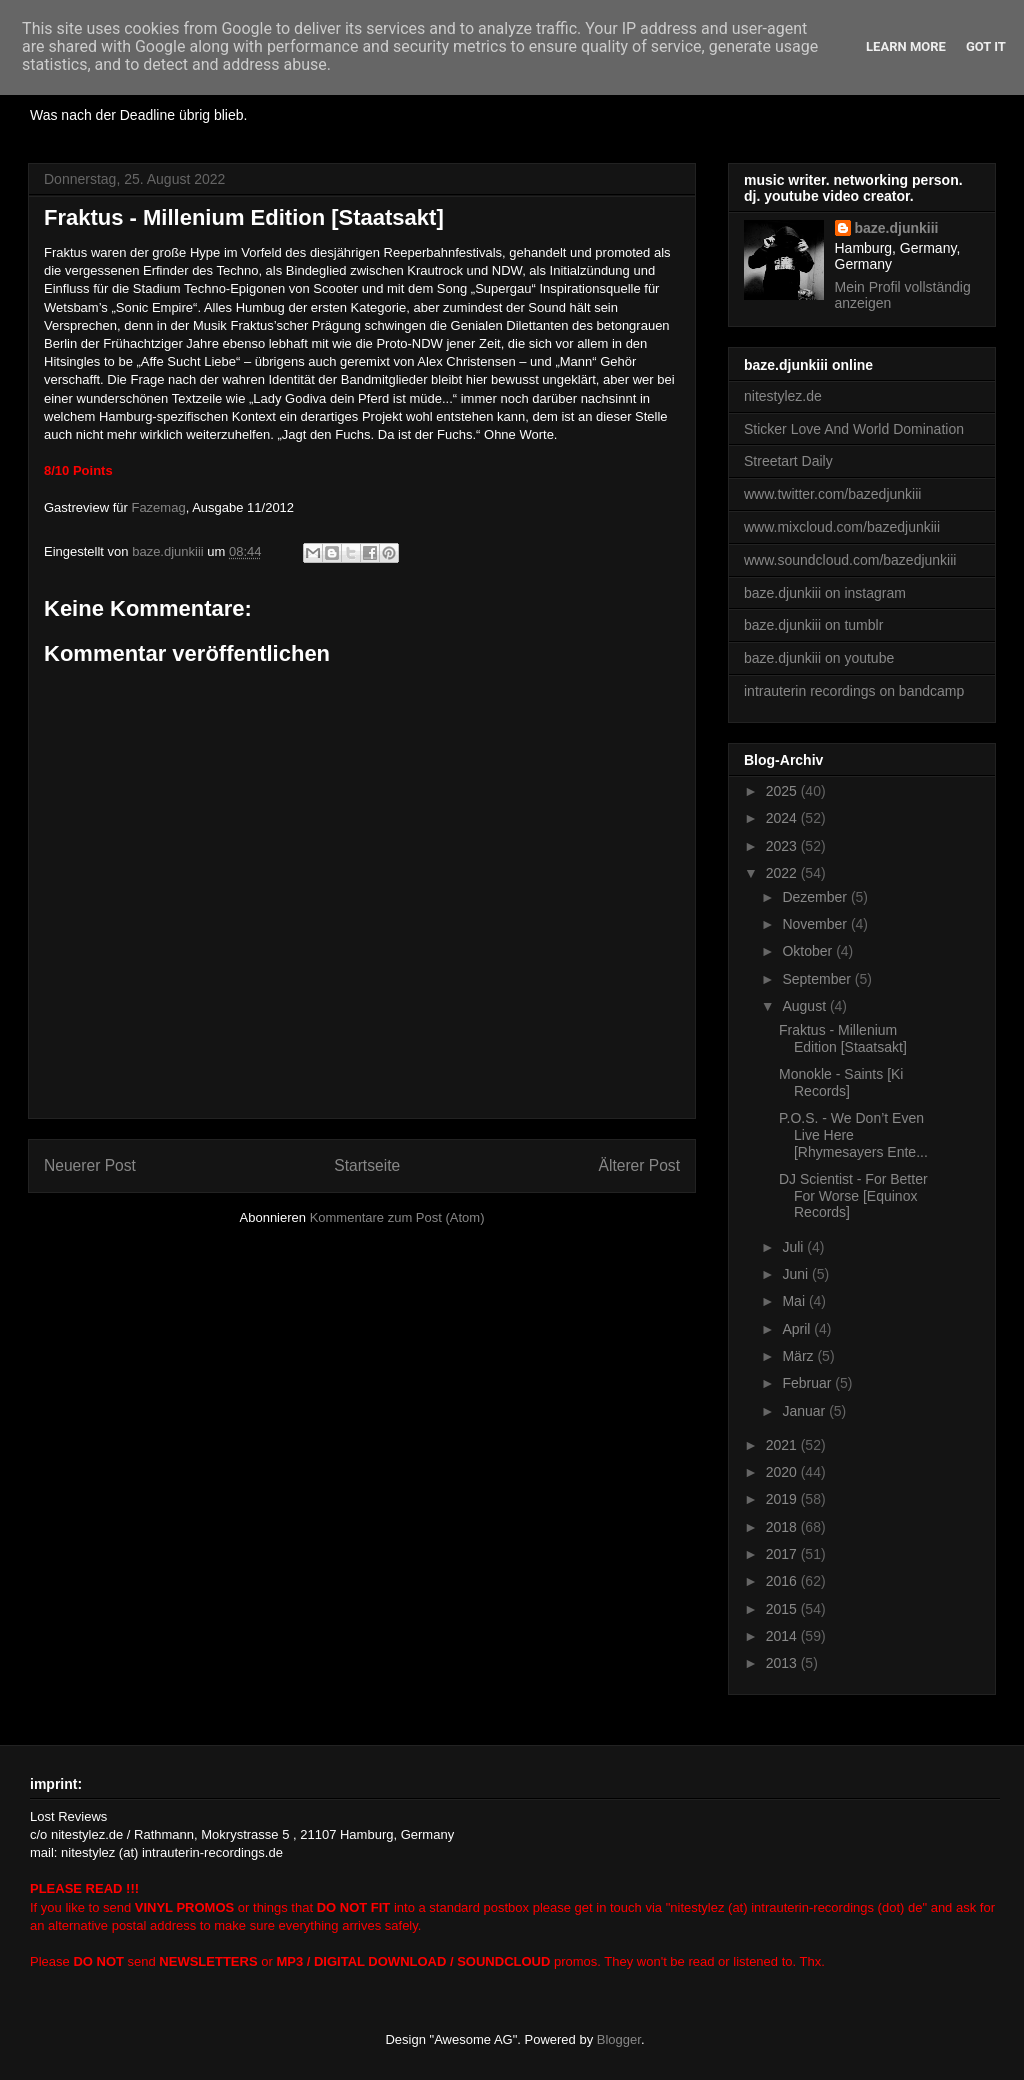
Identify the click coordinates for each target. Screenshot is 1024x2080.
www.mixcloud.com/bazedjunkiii (842, 527)
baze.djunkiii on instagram (825, 593)
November (816, 924)
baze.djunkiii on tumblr (813, 625)
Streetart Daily (788, 461)
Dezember (816, 897)
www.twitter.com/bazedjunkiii (832, 494)
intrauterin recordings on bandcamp (854, 691)
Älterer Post (639, 1165)
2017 (783, 1554)
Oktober (809, 951)
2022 (783, 873)
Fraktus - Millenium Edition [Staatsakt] (843, 1038)
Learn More (906, 46)
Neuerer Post (90, 1165)
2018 (783, 1527)
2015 (783, 1609)
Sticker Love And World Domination (854, 429)
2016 (783, 1581)
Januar (805, 1411)
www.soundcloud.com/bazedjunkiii (850, 560)
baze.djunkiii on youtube (819, 658)
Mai (795, 1301)
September (818, 979)
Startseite (367, 1165)
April (798, 1329)
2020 (783, 1472)
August (805, 1006)
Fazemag (158, 507)
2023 (783, 846)
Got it (986, 46)
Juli (794, 1247)
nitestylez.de (783, 396)
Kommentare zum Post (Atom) (397, 1217)
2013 (783, 1663)
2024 (783, 818)
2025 (783, 791)
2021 (783, 1445)
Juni (797, 1274)
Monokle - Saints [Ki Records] (841, 1082)
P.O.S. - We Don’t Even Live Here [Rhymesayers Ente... (853, 1135)
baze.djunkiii (897, 228)
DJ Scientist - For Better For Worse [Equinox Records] (853, 1196)
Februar (808, 1383)
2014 (783, 1636)
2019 (783, 1499)
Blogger (619, 2039)
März (799, 1356)
